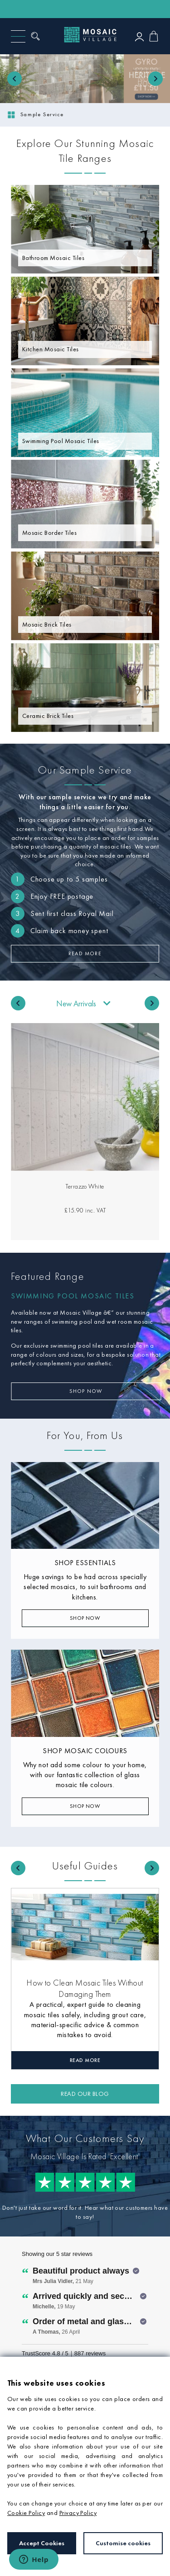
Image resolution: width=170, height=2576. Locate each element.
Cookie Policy (26, 2513)
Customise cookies (123, 2543)
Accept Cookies (41, 2543)
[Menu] (18, 36)
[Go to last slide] (18, 1003)
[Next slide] (155, 78)
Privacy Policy (78, 2513)
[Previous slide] (14, 78)
